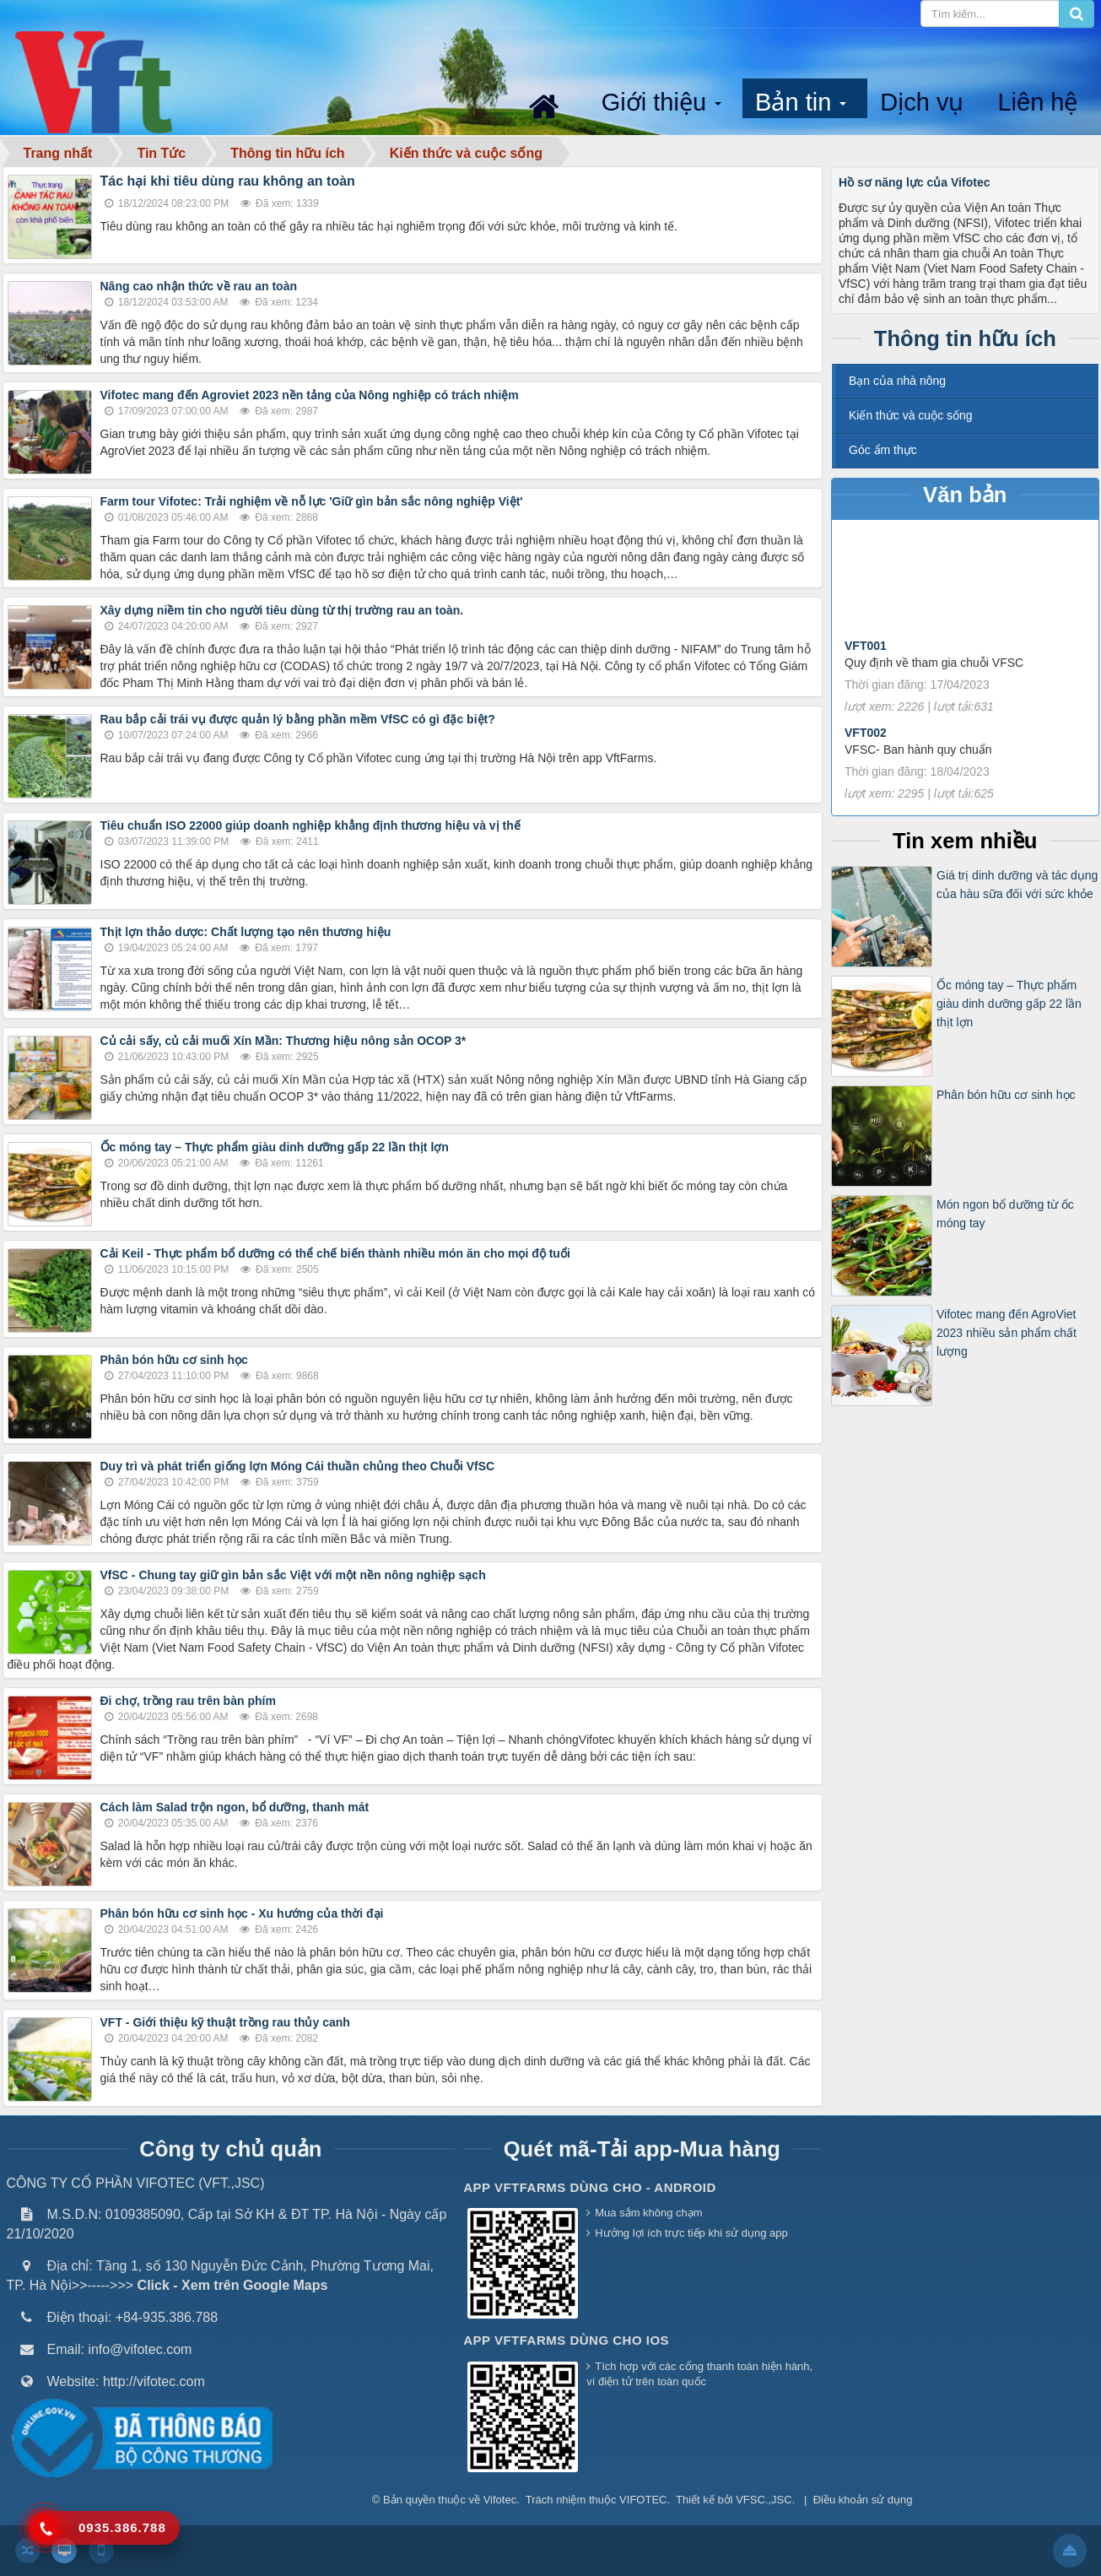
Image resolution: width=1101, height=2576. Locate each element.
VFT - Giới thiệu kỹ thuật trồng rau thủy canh (225, 2022)
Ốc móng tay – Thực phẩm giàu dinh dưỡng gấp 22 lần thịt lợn (274, 1147)
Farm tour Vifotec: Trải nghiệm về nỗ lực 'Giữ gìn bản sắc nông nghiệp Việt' (311, 501)
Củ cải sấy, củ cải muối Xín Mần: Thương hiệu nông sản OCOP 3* (283, 1040)
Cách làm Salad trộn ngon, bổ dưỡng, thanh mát (235, 1807)
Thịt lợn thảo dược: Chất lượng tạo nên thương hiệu (245, 932)
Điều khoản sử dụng (863, 2499)
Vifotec (500, 2499)
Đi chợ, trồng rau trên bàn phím (188, 1700)
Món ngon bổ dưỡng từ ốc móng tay (1005, 1214)
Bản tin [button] (802, 103)
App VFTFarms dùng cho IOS (566, 2340)
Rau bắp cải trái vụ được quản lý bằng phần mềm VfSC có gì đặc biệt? (297, 719)
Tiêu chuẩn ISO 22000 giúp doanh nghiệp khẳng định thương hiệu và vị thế (310, 825)
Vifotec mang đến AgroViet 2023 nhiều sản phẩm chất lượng (1006, 1333)
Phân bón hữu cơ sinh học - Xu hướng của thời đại (242, 1913)
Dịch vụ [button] (921, 102)
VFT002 (866, 756)
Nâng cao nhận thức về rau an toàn (198, 286)
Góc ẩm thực (883, 450)
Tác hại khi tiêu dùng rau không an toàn (227, 181)
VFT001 (866, 669)
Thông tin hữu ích (965, 338)
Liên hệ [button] (1037, 102)
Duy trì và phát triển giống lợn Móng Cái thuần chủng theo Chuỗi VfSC (297, 1466)
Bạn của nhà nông (897, 380)
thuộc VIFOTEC (628, 2499)
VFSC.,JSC (763, 2499)
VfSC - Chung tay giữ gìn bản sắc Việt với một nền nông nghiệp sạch (293, 1575)
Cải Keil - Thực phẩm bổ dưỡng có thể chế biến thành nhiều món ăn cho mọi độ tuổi (335, 1253)
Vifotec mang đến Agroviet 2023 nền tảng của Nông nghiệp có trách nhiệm (309, 395)
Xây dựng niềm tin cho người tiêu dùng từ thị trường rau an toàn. (283, 610)
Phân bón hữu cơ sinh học (174, 1359)
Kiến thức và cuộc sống (911, 415)
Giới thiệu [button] (663, 103)
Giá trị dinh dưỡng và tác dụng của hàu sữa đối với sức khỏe (1017, 885)
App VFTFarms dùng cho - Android (589, 2187)
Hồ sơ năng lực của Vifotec (914, 182)
